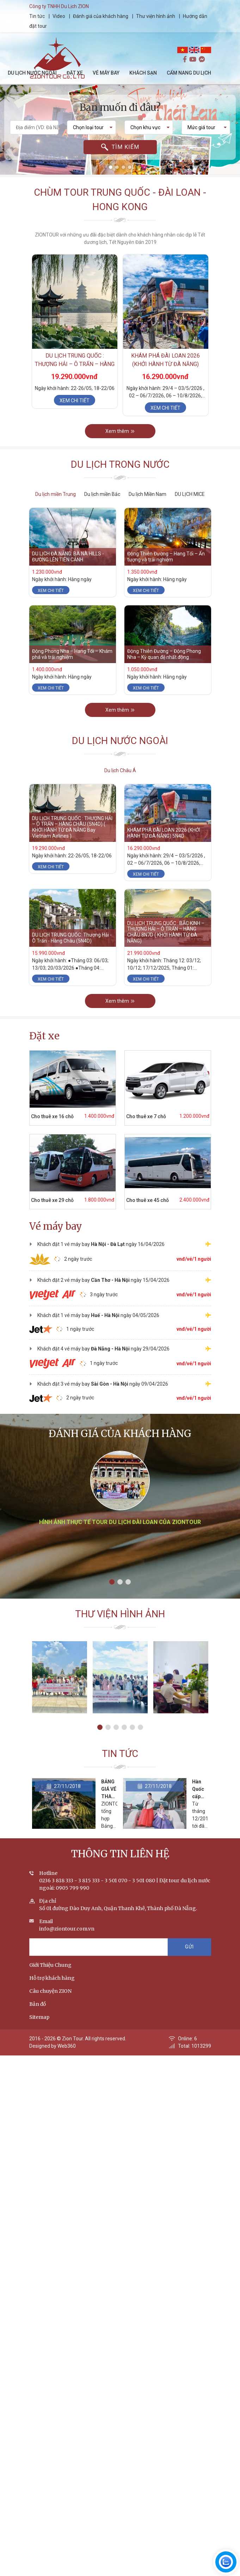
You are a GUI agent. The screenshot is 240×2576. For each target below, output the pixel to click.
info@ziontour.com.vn (66, 1929)
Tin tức (37, 16)
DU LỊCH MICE (190, 494)
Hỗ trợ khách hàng (52, 1978)
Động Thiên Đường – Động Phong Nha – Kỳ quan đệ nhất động (164, 654)
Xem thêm (120, 431)
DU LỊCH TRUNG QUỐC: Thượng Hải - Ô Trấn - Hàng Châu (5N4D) (72, 938)
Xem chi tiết (75, 400)
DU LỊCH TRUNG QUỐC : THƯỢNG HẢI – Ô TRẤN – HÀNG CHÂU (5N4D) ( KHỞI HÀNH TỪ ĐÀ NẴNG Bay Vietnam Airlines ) (72, 827)
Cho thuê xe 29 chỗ (52, 1200)
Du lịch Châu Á (120, 770)
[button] (110, 167)
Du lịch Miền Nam (147, 494)
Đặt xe (44, 1036)
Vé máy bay (55, 1226)
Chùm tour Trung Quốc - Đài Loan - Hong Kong (120, 200)
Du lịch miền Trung (55, 494)
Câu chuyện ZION (50, 1991)
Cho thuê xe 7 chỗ (146, 1116)
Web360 (66, 2046)
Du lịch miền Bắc (102, 494)
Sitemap (39, 2017)
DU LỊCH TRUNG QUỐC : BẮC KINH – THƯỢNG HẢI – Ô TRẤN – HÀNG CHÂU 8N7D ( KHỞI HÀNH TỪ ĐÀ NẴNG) (165, 932)
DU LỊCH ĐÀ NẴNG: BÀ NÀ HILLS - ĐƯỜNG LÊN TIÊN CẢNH (68, 556)
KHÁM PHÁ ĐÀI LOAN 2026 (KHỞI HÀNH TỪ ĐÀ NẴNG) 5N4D (165, 364)
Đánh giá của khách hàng (100, 16)
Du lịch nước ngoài (120, 741)
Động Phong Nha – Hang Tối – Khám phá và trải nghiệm (72, 654)
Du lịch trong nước (120, 464)
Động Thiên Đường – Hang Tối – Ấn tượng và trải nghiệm (166, 556)
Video (59, 16)
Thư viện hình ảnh (155, 16)
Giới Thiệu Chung (50, 1965)
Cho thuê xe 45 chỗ (147, 1200)
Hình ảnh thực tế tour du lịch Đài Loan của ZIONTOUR (120, 1522)
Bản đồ (37, 2004)
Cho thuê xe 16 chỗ (52, 1116)
